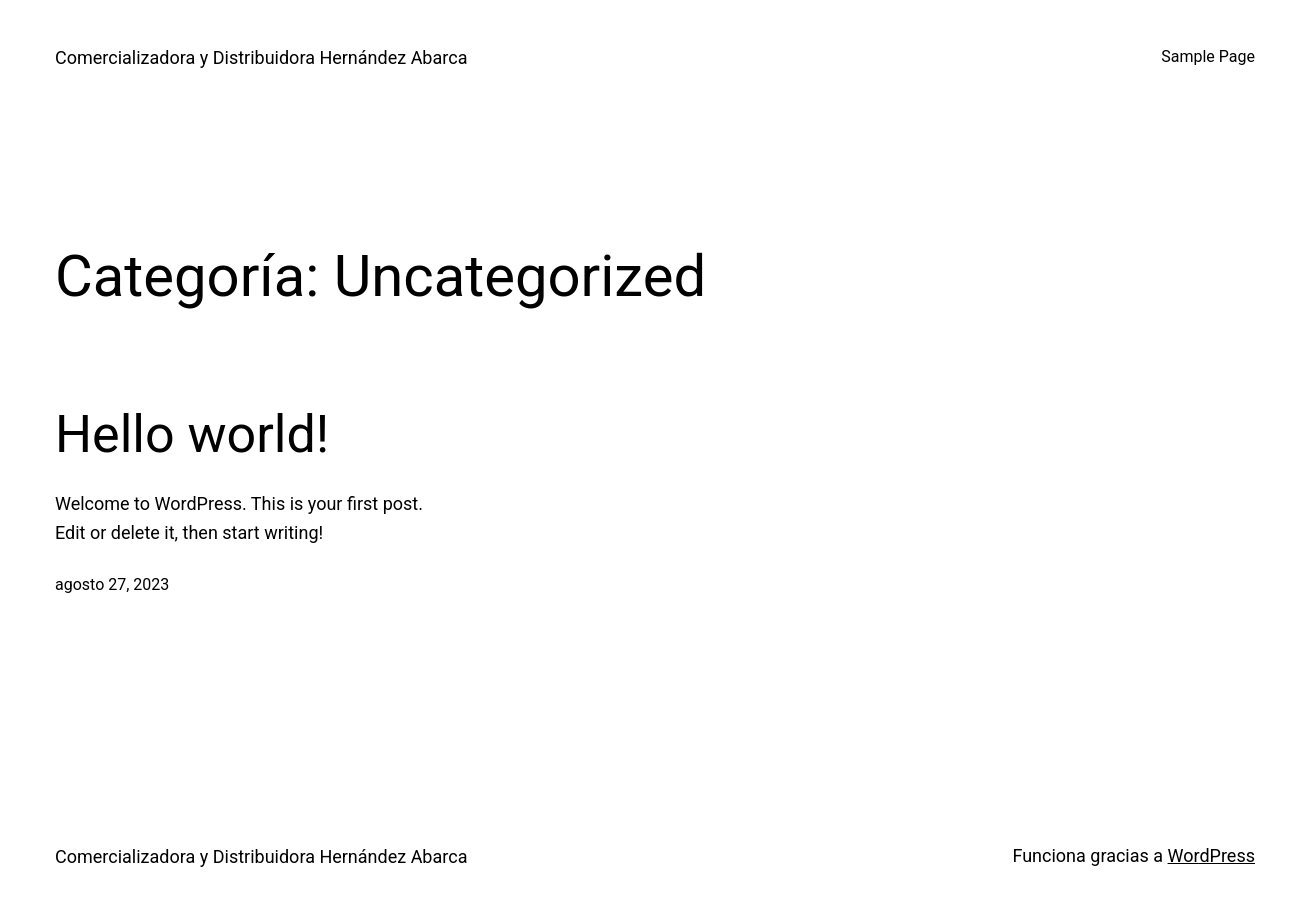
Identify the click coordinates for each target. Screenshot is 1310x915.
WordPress (1211, 855)
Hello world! (192, 434)
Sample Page (1208, 56)
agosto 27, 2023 (112, 584)
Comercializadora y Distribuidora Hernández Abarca (261, 57)
